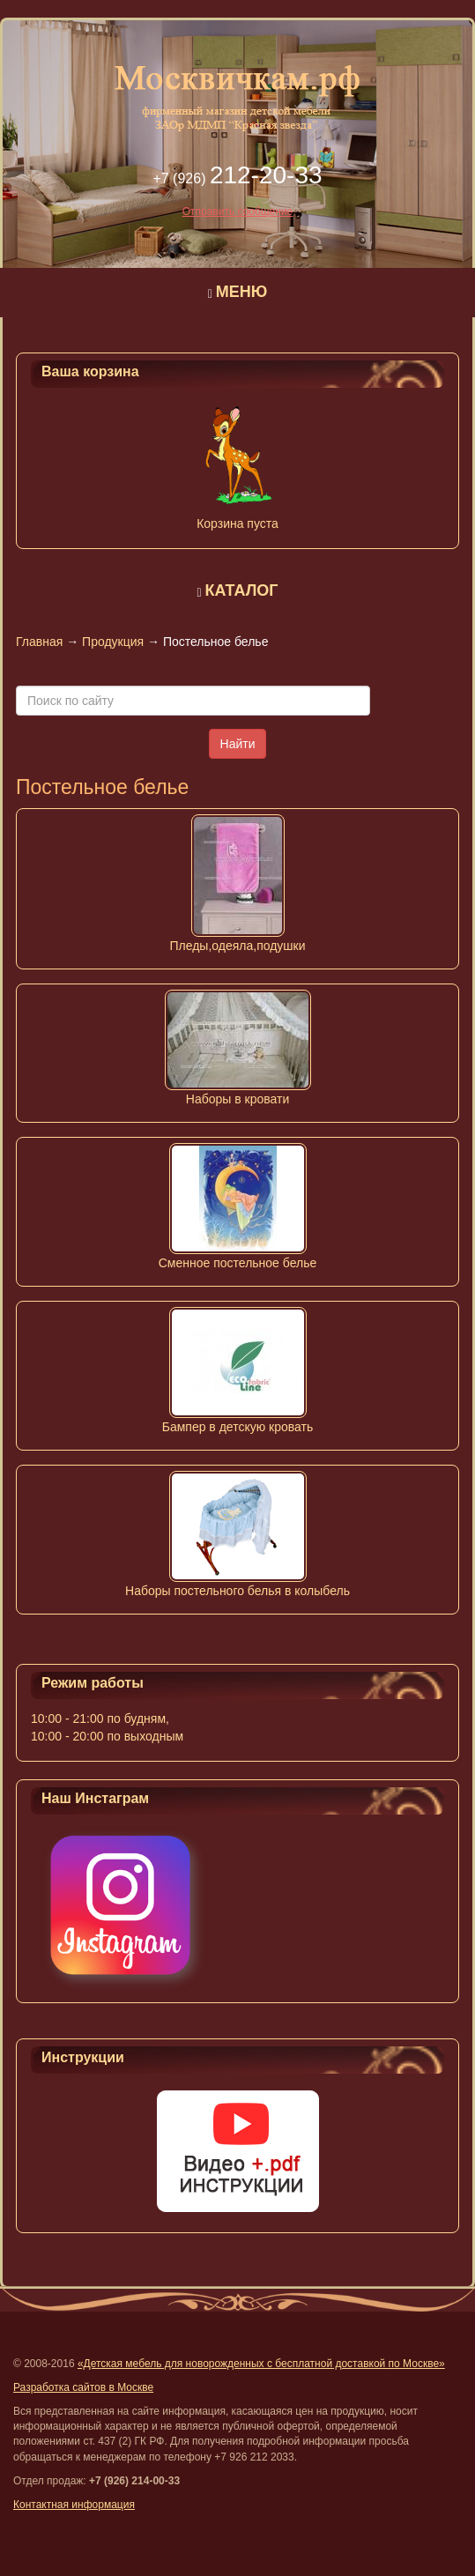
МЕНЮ (242, 292)
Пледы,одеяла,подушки (237, 946)
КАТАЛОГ (241, 590)
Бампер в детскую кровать (238, 1427)
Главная (39, 642)
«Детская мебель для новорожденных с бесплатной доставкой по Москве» (261, 2363)
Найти (238, 744)
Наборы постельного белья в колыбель (237, 1591)
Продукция (113, 642)
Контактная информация (74, 2504)
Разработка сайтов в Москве (83, 2387)
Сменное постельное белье (237, 1263)
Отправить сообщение (237, 211)
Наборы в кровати (237, 1099)
